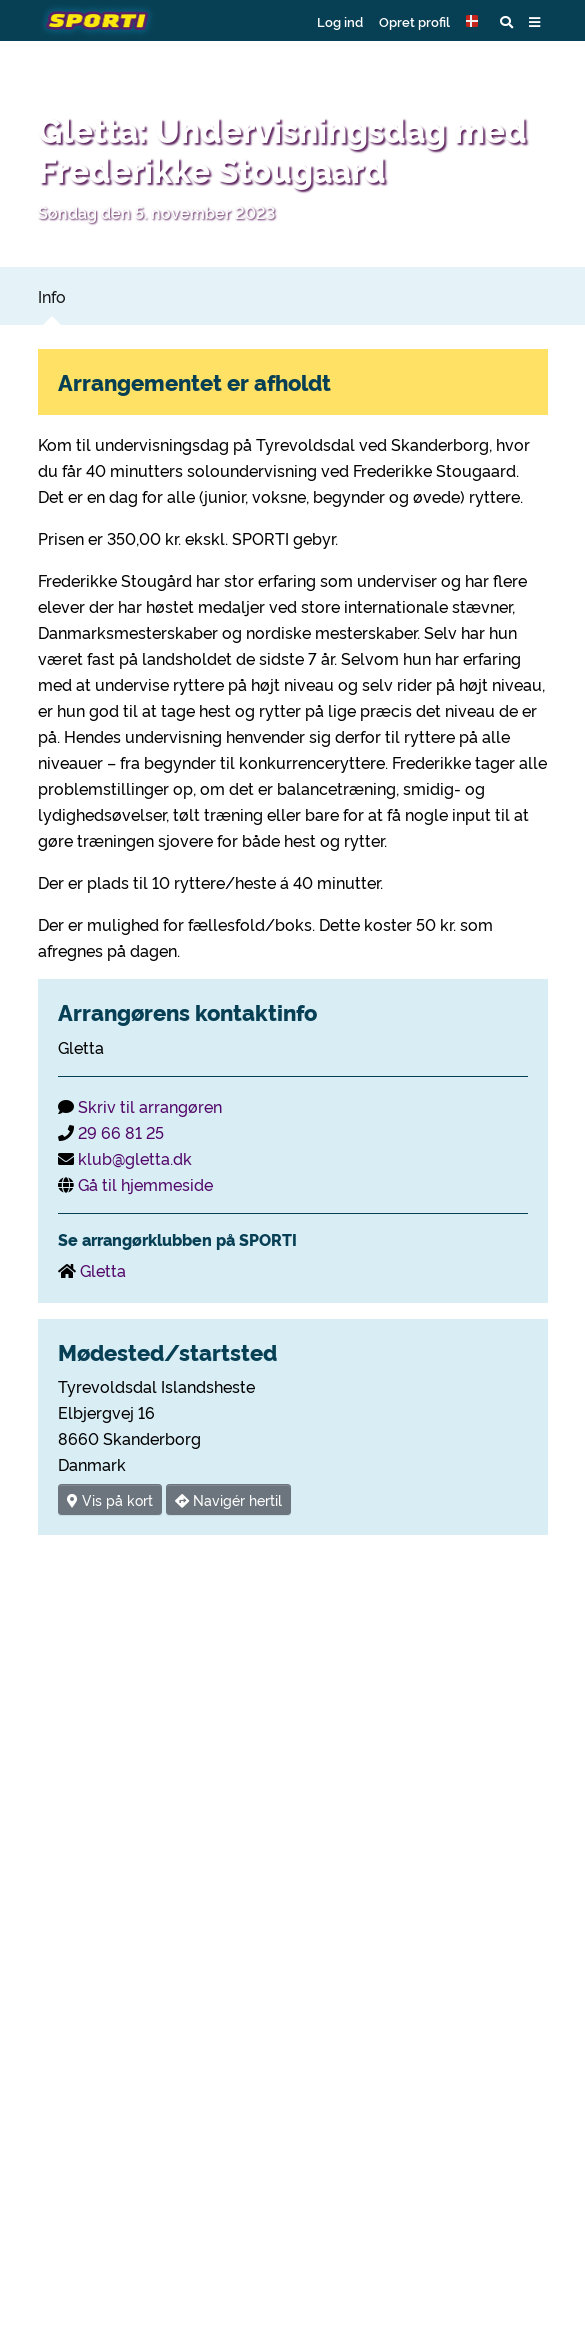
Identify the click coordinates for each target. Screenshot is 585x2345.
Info (52, 296)
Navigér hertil (228, 1499)
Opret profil (414, 21)
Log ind (340, 21)
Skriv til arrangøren (150, 1106)
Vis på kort (110, 1499)
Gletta (103, 1270)
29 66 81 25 (121, 1132)
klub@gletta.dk (135, 1158)
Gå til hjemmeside (145, 1184)
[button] (475, 21)
